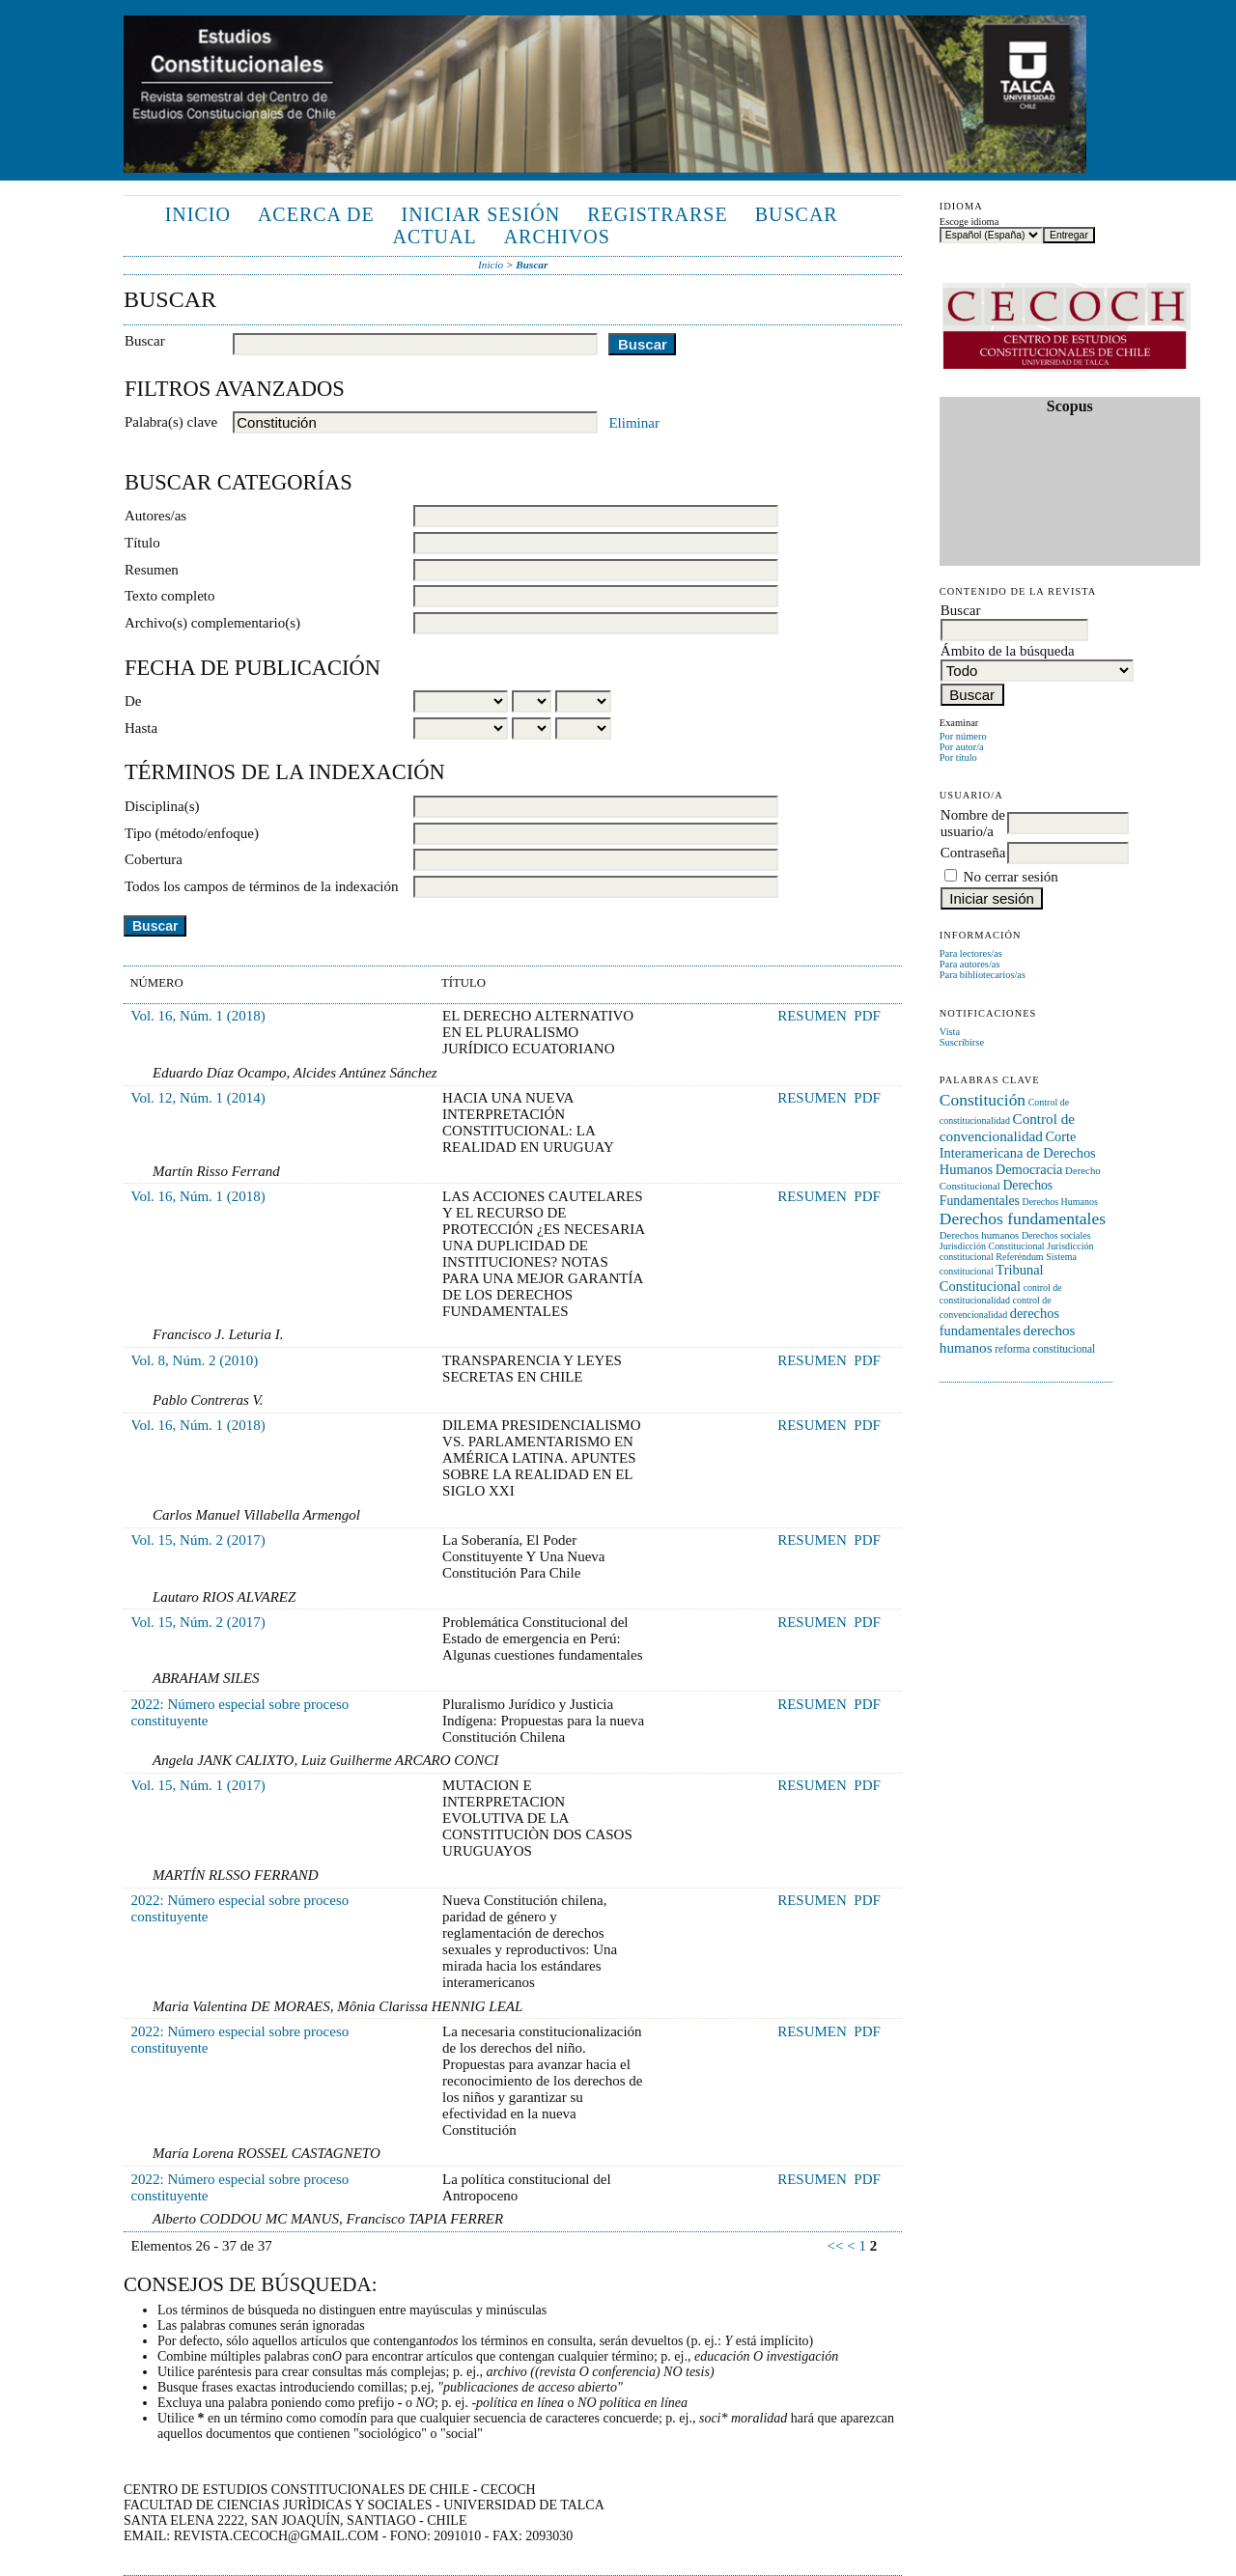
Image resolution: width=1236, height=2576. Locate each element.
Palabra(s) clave (171, 422)
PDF (867, 1015)
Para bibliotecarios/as (982, 974)
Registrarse (657, 214)
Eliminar (634, 423)
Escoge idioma (969, 221)
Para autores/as (970, 964)
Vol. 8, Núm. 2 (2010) (195, 1360)
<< (836, 2246)
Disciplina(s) (162, 806)
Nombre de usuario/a (973, 823)
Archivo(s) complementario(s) (212, 622)
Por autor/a (962, 747)
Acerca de (316, 214)
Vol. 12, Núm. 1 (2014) (198, 1098)
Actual (435, 236)
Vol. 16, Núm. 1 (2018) (198, 1015)
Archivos (557, 236)
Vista (950, 1031)
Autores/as (155, 515)
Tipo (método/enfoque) (192, 833)
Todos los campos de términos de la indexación (261, 886)
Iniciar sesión (481, 214)
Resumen (152, 569)
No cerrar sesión (1011, 876)
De (133, 701)
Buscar (796, 214)
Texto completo (170, 595)
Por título (958, 757)
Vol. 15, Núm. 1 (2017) (198, 1785)
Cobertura (154, 859)
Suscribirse (962, 1042)
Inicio (198, 214)
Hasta (141, 728)
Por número (963, 736)
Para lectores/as (971, 953)
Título (142, 542)
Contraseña (973, 852)
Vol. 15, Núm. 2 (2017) (198, 1540)
